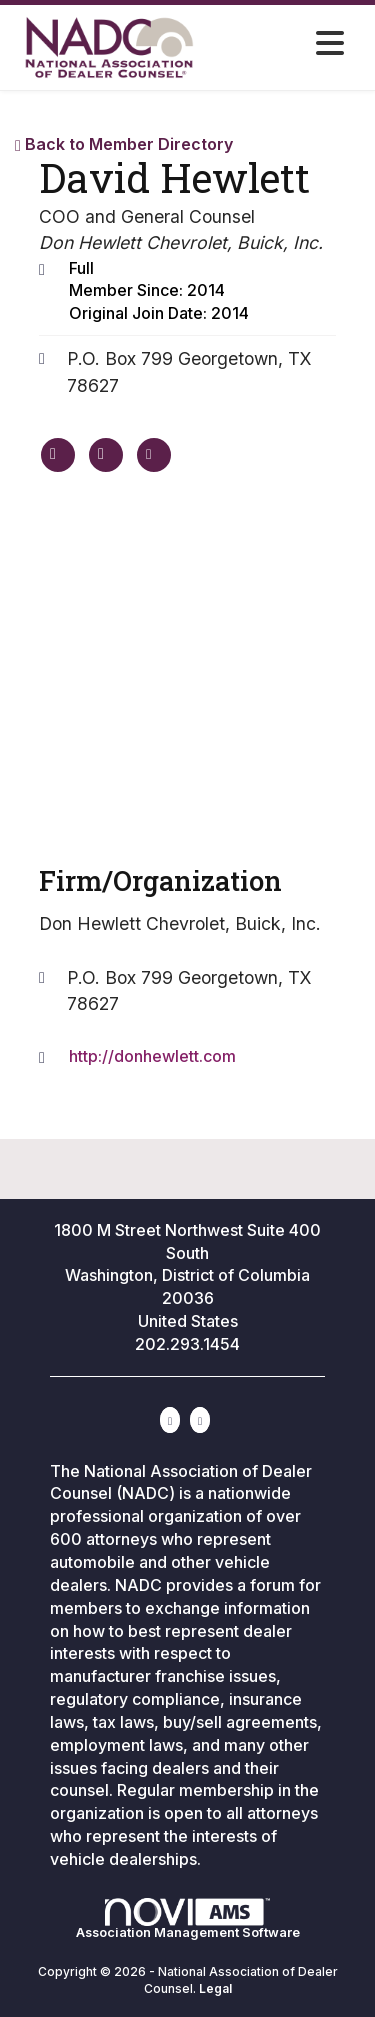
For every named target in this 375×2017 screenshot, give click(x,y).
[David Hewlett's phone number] (106, 455)
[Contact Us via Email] (200, 1420)
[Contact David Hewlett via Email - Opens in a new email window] (154, 455)
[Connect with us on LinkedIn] (170, 1420)
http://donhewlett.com (152, 1056)
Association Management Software (188, 1919)
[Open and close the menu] (280, 44)
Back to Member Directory (124, 144)
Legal (215, 1988)
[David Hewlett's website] (58, 455)
